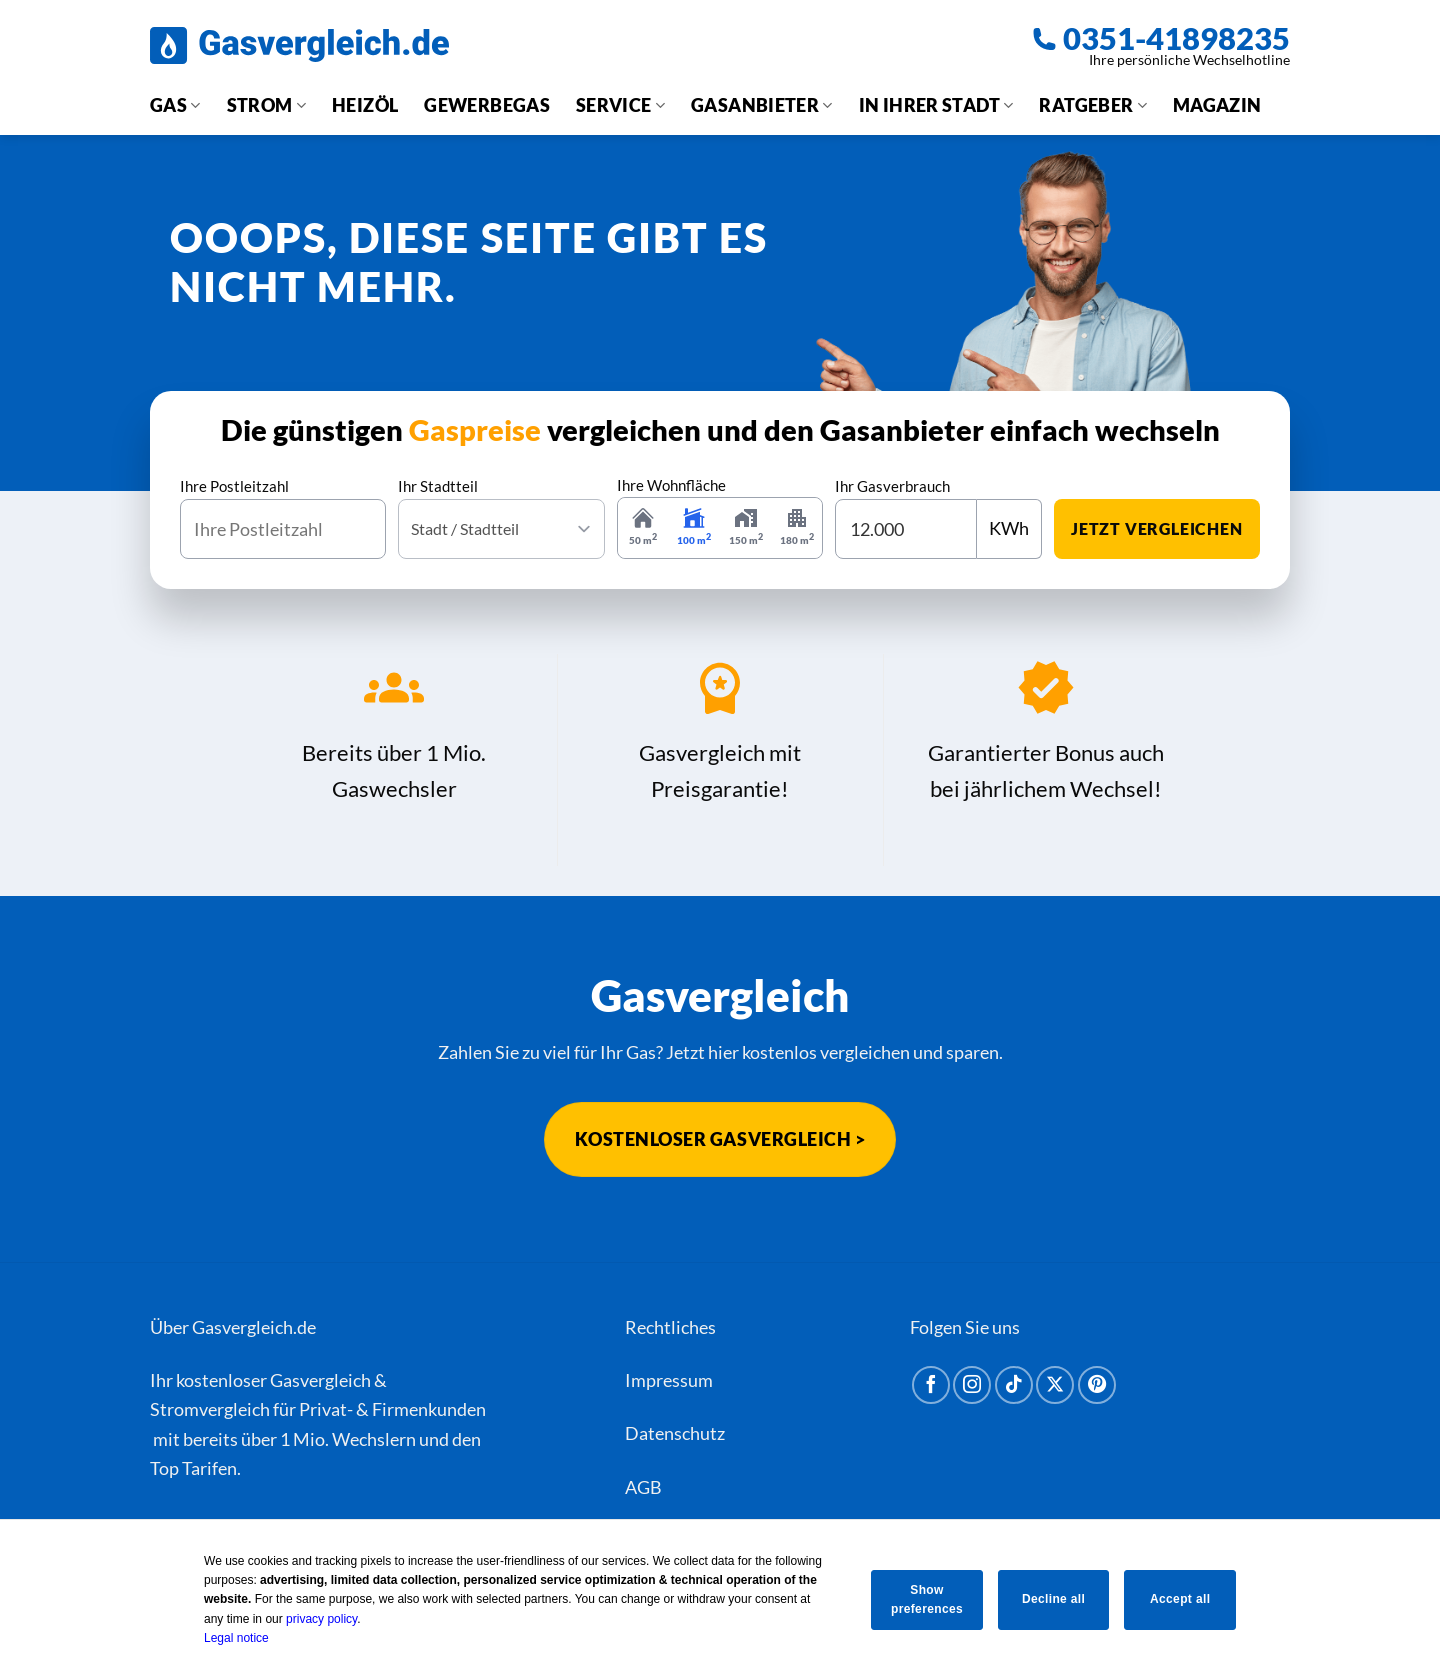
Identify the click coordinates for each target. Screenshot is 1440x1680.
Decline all (1053, 1599)
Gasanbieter (762, 105)
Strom (266, 105)
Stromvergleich (210, 1409)
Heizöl (365, 105)
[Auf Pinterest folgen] (1097, 1385)
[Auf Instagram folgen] (972, 1385)
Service (620, 105)
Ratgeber (1093, 105)
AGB (643, 1487)
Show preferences (923, 1599)
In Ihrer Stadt (936, 105)
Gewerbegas (487, 105)
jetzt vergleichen (1157, 528)
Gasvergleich (320, 1380)
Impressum (669, 1380)
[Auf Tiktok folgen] (1014, 1385)
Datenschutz (675, 1433)
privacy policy (314, 1619)
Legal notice (229, 1638)
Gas (175, 105)
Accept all (1184, 1599)
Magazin (1217, 105)
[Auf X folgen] (1055, 1385)
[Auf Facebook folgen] (931, 1385)
